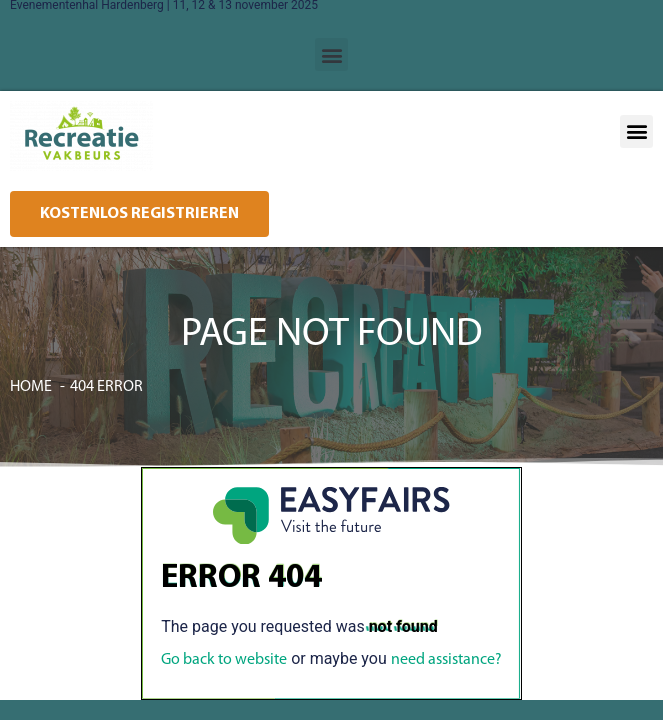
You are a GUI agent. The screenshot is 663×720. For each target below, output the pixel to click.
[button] (331, 54)
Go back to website (224, 660)
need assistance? (446, 660)
